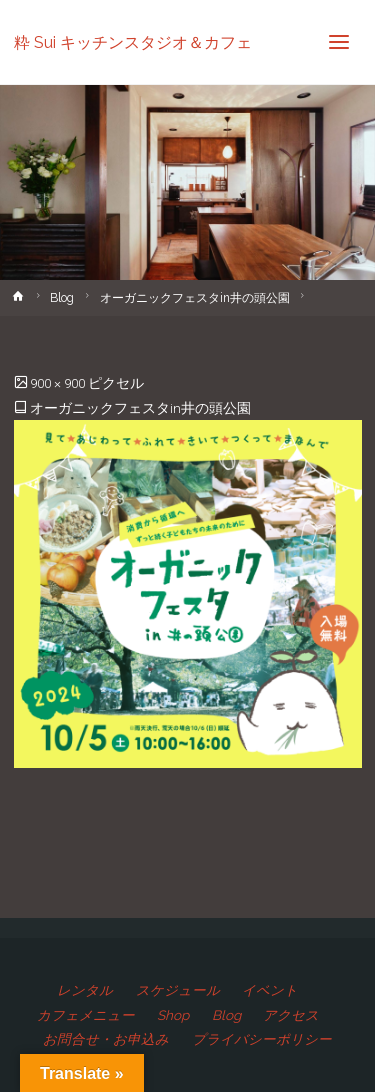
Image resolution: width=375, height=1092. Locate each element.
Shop (173, 1015)
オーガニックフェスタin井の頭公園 (195, 298)
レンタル (85, 990)
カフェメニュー (86, 1015)
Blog (62, 298)
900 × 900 (59, 383)
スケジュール (178, 990)
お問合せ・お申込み (106, 1039)
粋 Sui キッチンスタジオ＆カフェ (133, 41)
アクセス (291, 1015)
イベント (270, 990)
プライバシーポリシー (262, 1039)
